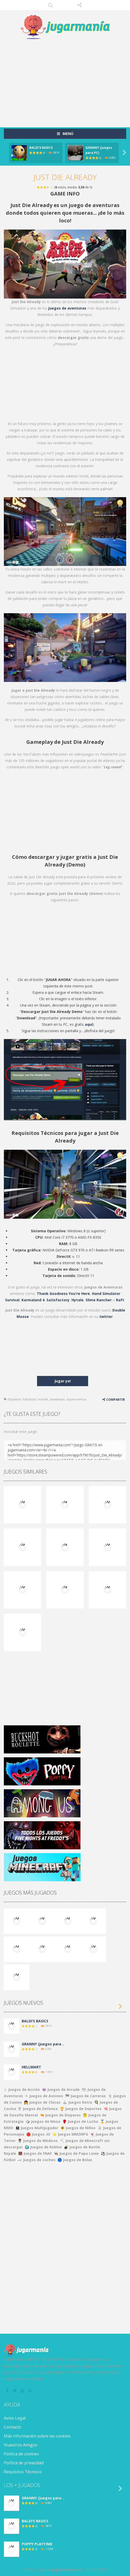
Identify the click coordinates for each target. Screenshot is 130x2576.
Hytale (78, 1299)
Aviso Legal (15, 2418)
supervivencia (76, 1399)
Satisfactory (57, 1299)
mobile (43, 1399)
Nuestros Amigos (20, 2445)
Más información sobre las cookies (37, 2436)
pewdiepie (57, 1399)
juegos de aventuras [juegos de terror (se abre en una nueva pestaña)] (67, 308)
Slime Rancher (99, 1299)
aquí (89, 1024)
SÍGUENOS (79, 5)
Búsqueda (50, 5)
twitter (106, 1316)
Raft (120, 1299)
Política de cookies (21, 2454)
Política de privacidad (24, 2463)
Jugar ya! (62, 1380)
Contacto (12, 2427)
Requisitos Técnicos (23, 2472)
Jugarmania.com (67, 2569)
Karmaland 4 (32, 1299)
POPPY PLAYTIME (37, 2543)
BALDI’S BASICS (41, 147)
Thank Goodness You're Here (63, 1293)
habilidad (29, 1399)
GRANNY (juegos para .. (43, 2044)
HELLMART (31, 2067)
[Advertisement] (67, 81)
